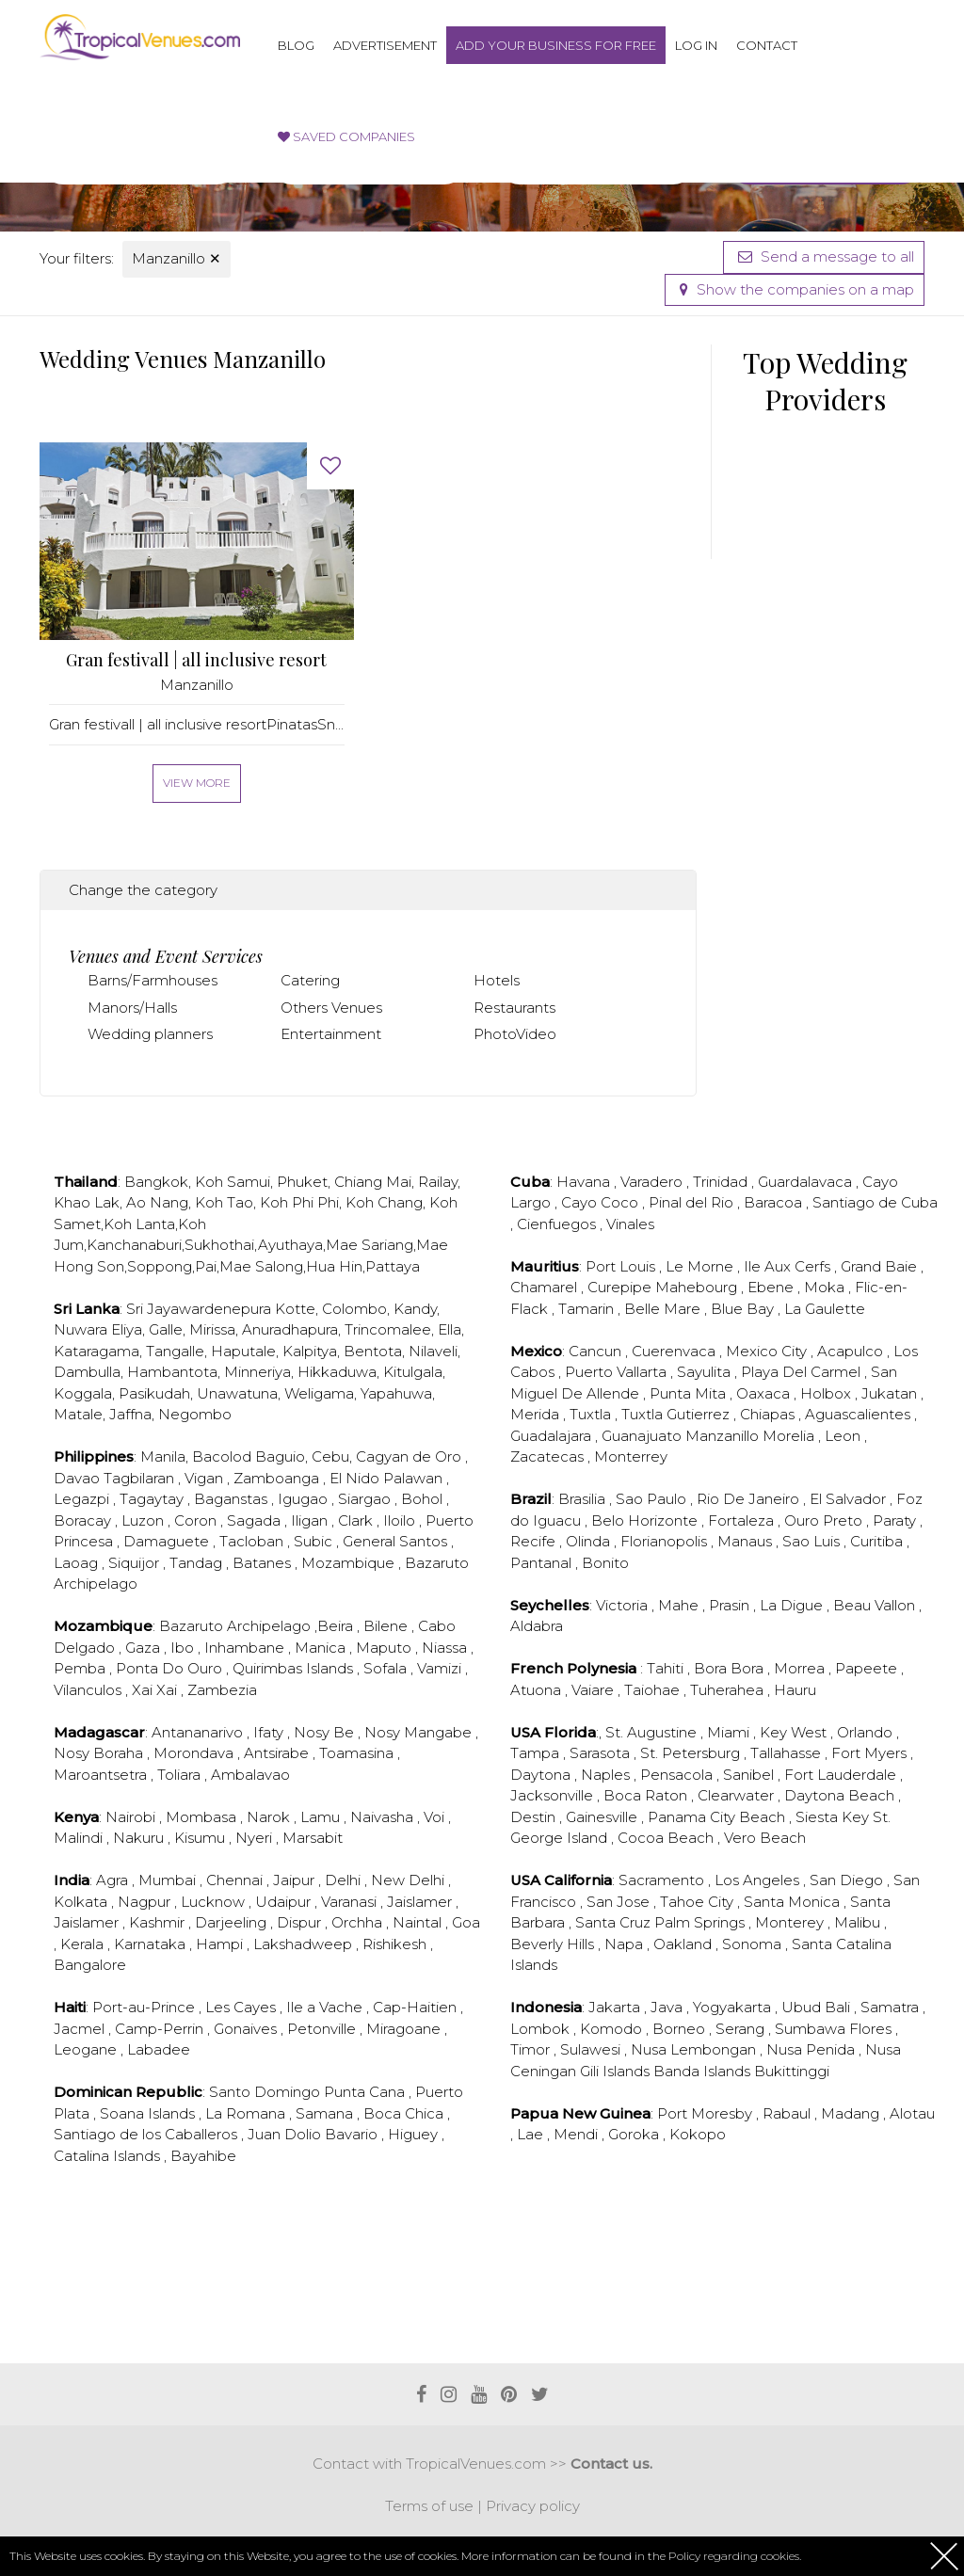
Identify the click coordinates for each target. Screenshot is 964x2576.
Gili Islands (616, 2071)
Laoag (78, 1563)
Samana (326, 2113)
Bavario (353, 2134)
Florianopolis (665, 1541)
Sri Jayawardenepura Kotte (220, 1309)
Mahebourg (698, 1287)
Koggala (83, 1393)
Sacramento (663, 1880)
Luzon (144, 1520)
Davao (79, 1478)
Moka (826, 1287)
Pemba (81, 1668)
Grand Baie (881, 1266)
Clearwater (738, 1795)
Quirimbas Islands (295, 1668)
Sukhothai (219, 1245)
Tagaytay (153, 1499)
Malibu (859, 1922)
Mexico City (768, 1351)
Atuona (537, 1690)
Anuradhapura (290, 1329)
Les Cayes (242, 2007)
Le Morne (701, 1266)
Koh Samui (232, 1182)
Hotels (497, 980)
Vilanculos (89, 1690)
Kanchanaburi (134, 1245)
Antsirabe (278, 1753)
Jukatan (891, 1393)
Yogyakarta (734, 2007)
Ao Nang (157, 1202)
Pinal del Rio (693, 1202)
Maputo (385, 1647)
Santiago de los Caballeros (147, 2134)
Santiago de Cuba (875, 1202)
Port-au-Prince (145, 2007)
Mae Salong (261, 1266)
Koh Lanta (139, 1224)
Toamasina (358, 1753)
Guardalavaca (807, 1182)
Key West (795, 1732)
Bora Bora (730, 1668)
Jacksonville (553, 1795)
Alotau (912, 2113)
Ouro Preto (825, 1520)
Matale (78, 1414)
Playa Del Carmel (802, 1372)
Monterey (791, 1922)
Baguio (280, 1456)
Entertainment (331, 1034)
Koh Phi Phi (299, 1202)
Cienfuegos (558, 1224)
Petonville (323, 2029)
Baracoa (775, 1202)
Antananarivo (199, 1732)
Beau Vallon (876, 1605)
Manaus (746, 1541)
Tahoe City (698, 1902)
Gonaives (247, 2029)
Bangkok (156, 1182)
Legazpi (83, 1499)
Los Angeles (759, 1880)
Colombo (354, 1309)
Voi (436, 1817)
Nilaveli (433, 1351)
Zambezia (222, 1690)
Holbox (827, 1393)
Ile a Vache (326, 2007)
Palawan (414, 1478)
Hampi (221, 1944)
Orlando (866, 1732)
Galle (166, 1329)
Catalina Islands (109, 2156)
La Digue (793, 1605)
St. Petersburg (692, 1753)
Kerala (83, 1944)
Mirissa (212, 1329)
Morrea (801, 1668)
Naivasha (383, 1817)
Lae (532, 2134)
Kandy (415, 1309)
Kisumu (201, 1838)
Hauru (795, 1690)
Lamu (322, 1817)
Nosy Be (326, 1732)
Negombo (195, 1414)
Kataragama (96, 1351)
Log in (696, 45)
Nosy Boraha (100, 1753)
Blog (296, 45)
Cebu (330, 1456)
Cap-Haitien (416, 2007)
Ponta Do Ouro (171, 1668)
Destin (534, 1817)
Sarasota (602, 1753)
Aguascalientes (859, 1414)
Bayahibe (203, 2156)
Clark (357, 1520)
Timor (532, 2049)
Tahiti (667, 1668)
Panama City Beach (718, 1817)
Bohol (423, 1499)
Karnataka (151, 1944)
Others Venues (331, 1007)
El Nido (356, 1478)
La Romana (247, 2113)
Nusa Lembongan (695, 2049)
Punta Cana (366, 2092)
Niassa (446, 1647)
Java (668, 2007)
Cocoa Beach (667, 1838)
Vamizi (441, 1668)
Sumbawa (812, 2029)
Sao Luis (813, 1541)
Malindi (80, 1838)
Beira (337, 1626)
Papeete (868, 1668)
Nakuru (140, 1838)
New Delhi (409, 1880)
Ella (449, 1329)
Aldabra (536, 1626)
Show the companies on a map (794, 289)
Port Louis (622, 1266)
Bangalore (90, 1965)
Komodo (613, 2029)
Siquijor (135, 1563)
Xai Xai (156, 1690)
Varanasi (350, 1902)
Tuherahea (728, 1690)
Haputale (243, 1351)
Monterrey (630, 1456)
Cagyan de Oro (410, 1456)
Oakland (684, 1944)
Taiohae (653, 1690)
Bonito (605, 1563)
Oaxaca (765, 1393)
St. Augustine (652, 1732)
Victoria (623, 1605)
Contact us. (611, 2463)
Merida (536, 1414)
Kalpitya (309, 1351)
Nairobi (132, 1817)
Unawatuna (237, 1393)
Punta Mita (690, 1393)
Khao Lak (87, 1202)
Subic (315, 1541)
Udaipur (284, 1902)
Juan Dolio (286, 2134)
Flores (872, 2029)
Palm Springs (701, 1922)
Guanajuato (643, 1436)
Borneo (680, 2029)
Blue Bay (744, 1309)
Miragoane (405, 2029)
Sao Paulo (653, 1499)
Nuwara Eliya (98, 1329)
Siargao (366, 1499)
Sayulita (705, 1372)
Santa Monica (794, 1902)
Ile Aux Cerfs (789, 1266)
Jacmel (81, 2029)
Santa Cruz (614, 1922)
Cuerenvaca (675, 1351)
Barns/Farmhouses (152, 980)
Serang (741, 2029)
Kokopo (697, 2134)
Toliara (180, 1775)
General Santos (397, 1541)
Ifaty (270, 1732)
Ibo (184, 1647)
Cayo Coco (601, 1202)
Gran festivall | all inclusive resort (196, 660)
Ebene (772, 1287)
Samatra (891, 2007)
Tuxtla (592, 1414)
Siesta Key (834, 1817)
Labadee (158, 2049)
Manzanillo (176, 258)
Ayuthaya (290, 1245)
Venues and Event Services (166, 956)
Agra (114, 1880)
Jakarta (616, 2007)
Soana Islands (149, 2113)
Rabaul (788, 2113)
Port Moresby (706, 2113)
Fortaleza (743, 1520)
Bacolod (221, 1456)
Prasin (731, 1605)
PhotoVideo (515, 1034)
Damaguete (168, 1541)
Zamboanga (278, 1478)
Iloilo (401, 1520)
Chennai (236, 1880)
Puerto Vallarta (617, 1372)
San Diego (848, 1880)
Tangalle (175, 1351)
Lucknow (215, 1902)
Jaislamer (421, 1902)
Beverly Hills (554, 1944)
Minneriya (257, 1372)
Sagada (255, 1520)
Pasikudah (154, 1393)
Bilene (387, 1626)
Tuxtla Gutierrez (677, 1414)
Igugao (304, 1499)
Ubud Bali (817, 2007)
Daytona (542, 1775)
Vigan (206, 1478)
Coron (197, 1520)
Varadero (653, 1182)
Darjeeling (232, 1922)
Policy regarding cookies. (734, 2556)
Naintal (419, 1922)
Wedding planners (150, 1034)
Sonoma (753, 1944)
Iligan (311, 1520)
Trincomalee (388, 1329)
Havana (585, 1182)
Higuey (415, 2134)
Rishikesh (396, 1944)
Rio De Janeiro (750, 1499)
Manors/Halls (132, 1007)
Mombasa (203, 1817)
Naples (607, 1775)
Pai (206, 1266)
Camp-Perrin (161, 2029)
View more (197, 783)
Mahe (680, 1605)
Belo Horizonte (646, 1520)
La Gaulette (824, 1309)
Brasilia (583, 1499)
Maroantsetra (102, 1775)
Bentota (373, 1351)
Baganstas (232, 1499)
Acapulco (852, 1351)
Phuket (302, 1182)
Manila (162, 1456)
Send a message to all (823, 256)
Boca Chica (405, 2113)
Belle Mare (664, 1309)
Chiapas (769, 1414)
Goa (466, 1922)
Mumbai (169, 1880)
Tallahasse (787, 1753)
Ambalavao (250, 1775)
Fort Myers (870, 1753)
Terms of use (429, 2506)
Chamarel (545, 1287)
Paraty (896, 1520)
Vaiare (594, 1690)
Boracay (84, 1520)
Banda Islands (703, 2071)
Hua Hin (334, 1266)
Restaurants (514, 1007)
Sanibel (750, 1775)
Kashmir (158, 1922)
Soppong (159, 1266)
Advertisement (385, 45)
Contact (766, 45)
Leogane (87, 2049)
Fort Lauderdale (842, 1775)
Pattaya (392, 1266)
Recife (534, 1541)
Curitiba (878, 1541)
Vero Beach (765, 1838)
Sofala (386, 1668)
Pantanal (542, 1563)
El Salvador (850, 1499)
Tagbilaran (141, 1478)
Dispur (301, 1922)
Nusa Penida (812, 2049)
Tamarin (588, 1309)
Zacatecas (548, 1456)
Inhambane (246, 1647)
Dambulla (87, 1372)
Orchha (358, 1922)
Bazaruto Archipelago (236, 1626)
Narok (270, 1817)
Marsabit (312, 1838)
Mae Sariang (369, 1245)
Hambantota (172, 1372)
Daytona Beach (841, 1795)
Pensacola (678, 1775)
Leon (844, 1436)
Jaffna (130, 1414)
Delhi (344, 1880)
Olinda (590, 1541)
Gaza (144, 1647)
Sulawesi (592, 2049)
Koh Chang (384, 1202)
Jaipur (295, 1880)
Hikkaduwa (337, 1372)
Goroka (635, 2134)
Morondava (195, 1753)
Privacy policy (533, 2506)
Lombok (541, 2029)
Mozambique (349, 1563)
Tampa (536, 1753)
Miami (730, 1732)
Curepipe (621, 1287)
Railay (438, 1182)
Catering (310, 980)
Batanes (264, 1563)
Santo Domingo (266, 2092)
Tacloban (253, 1541)
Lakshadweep (304, 1944)
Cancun (597, 1351)
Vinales (630, 1224)
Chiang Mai (372, 1182)
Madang (852, 2113)
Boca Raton (647, 1795)
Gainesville (603, 1817)
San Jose (619, 1902)
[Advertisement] (382, 2287)
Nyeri (255, 1838)
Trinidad (722, 1182)
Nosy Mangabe (419, 1732)
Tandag (197, 1563)
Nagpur (146, 1902)
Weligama (319, 1393)
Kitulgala (412, 1372)
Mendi (578, 2134)
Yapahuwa (396, 1393)
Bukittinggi (791, 2071)
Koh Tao (224, 1202)
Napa (625, 1944)
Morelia (790, 1436)
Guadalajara (552, 1436)
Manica (322, 1647)
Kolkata (82, 1902)
